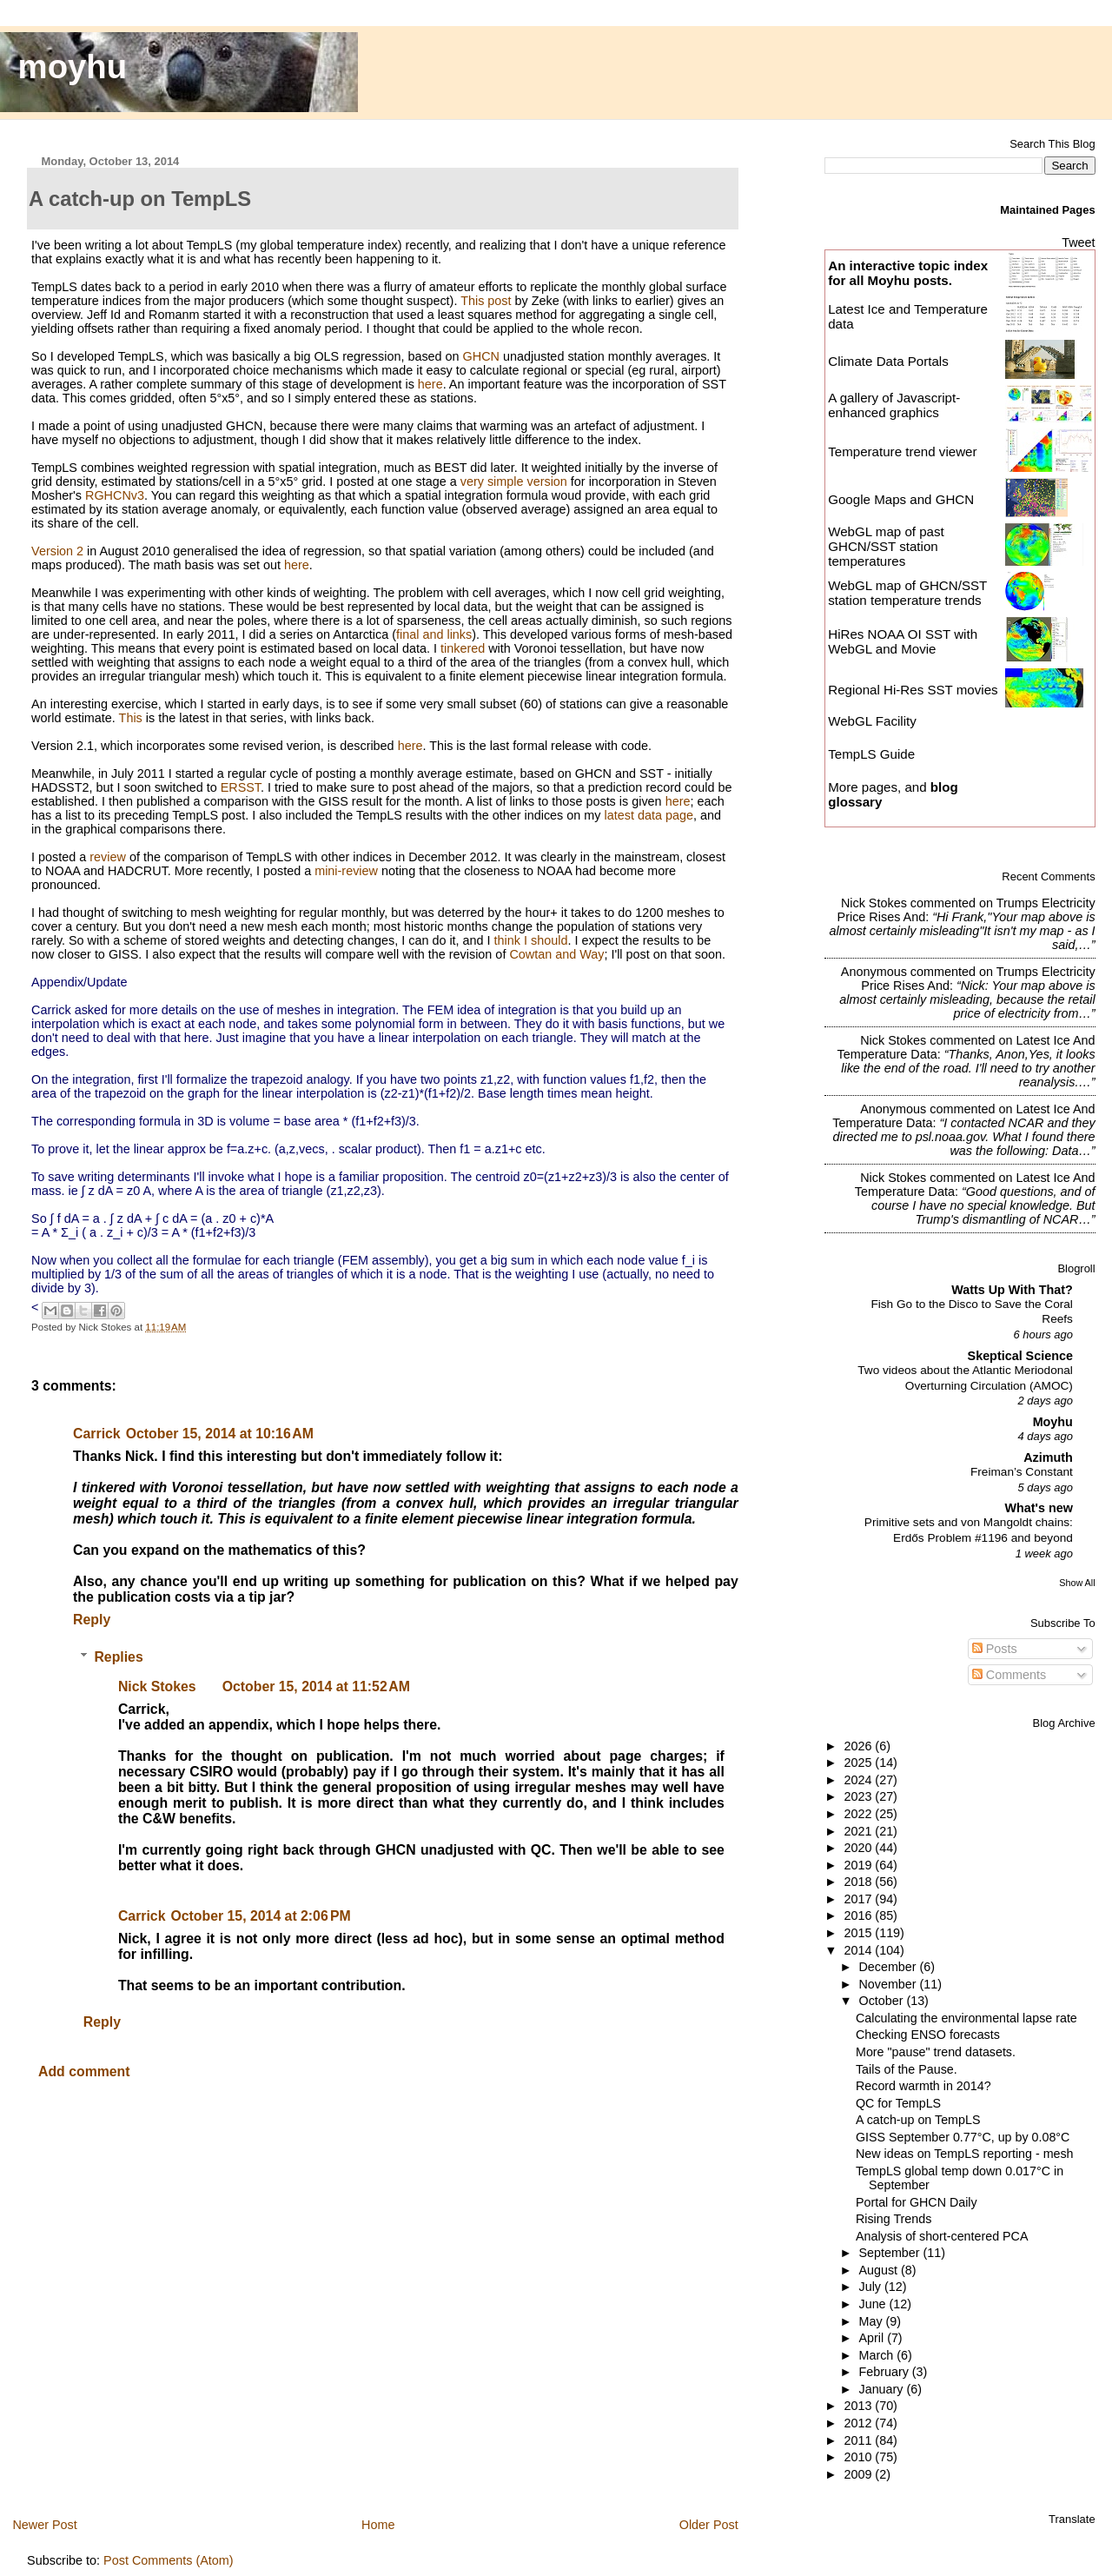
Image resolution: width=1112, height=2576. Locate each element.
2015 (859, 1933)
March (878, 2355)
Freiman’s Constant (1021, 1471)
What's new (1038, 1508)
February (885, 2372)
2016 (859, 1915)
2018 (859, 1882)
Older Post (708, 2525)
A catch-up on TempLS (918, 2120)
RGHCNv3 (114, 495)
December (889, 1967)
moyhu (73, 66)
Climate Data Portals (888, 361)
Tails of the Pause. (906, 2069)
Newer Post (44, 2525)
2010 (859, 2457)
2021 (859, 1831)
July (871, 2287)
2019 (859, 1865)
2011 (859, 2440)
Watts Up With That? (1012, 1290)
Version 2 (57, 551)
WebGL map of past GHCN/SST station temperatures (886, 546)
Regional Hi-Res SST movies (912, 689)
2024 (859, 1780)
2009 (859, 2474)
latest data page (648, 815)
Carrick (97, 1433)
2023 (859, 1796)
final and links (434, 634)
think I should (531, 940)
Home (377, 2525)
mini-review (346, 871)
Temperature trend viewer (902, 451)
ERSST (241, 787)
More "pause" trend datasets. (936, 2052)
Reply (91, 1619)
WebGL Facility (872, 721)
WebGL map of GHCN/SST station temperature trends (907, 592)
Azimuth (1048, 1457)
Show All (1077, 1582)
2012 (859, 2423)
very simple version (513, 481)
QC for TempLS (898, 2103)
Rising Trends (893, 2219)
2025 (859, 1762)
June (874, 2304)
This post (485, 301)
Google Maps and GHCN (901, 499)
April (873, 2338)
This (130, 718)
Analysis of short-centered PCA (942, 2236)
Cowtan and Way (556, 954)
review (107, 857)
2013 (859, 2406)
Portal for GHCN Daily (916, 2202)
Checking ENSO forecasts (928, 2035)
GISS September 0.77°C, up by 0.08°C (962, 2137)
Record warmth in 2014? (923, 2086)
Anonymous (874, 972)
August (880, 2270)
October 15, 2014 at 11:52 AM (316, 1686)
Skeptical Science (1020, 1356)
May (872, 2321)
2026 (859, 1746)
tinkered (462, 648)
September (891, 2253)
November (889, 1984)
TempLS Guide (871, 754)
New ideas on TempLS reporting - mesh (965, 2154)
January (883, 2389)
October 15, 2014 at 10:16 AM (220, 1433)
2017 (859, 1899)
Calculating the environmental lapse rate (966, 2018)
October (883, 2001)
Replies (118, 1657)
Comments (1009, 1675)
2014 (859, 1950)
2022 (859, 1814)
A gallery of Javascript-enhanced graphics (894, 405)
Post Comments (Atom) (168, 2560)
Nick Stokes (157, 1686)
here (430, 384)
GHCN (481, 356)
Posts (994, 1649)
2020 (859, 1848)
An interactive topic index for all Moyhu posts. (908, 273)
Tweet (1078, 242)
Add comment (84, 2071)
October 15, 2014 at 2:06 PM (260, 1916)
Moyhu (1053, 1422)
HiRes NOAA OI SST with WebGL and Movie (902, 641)
